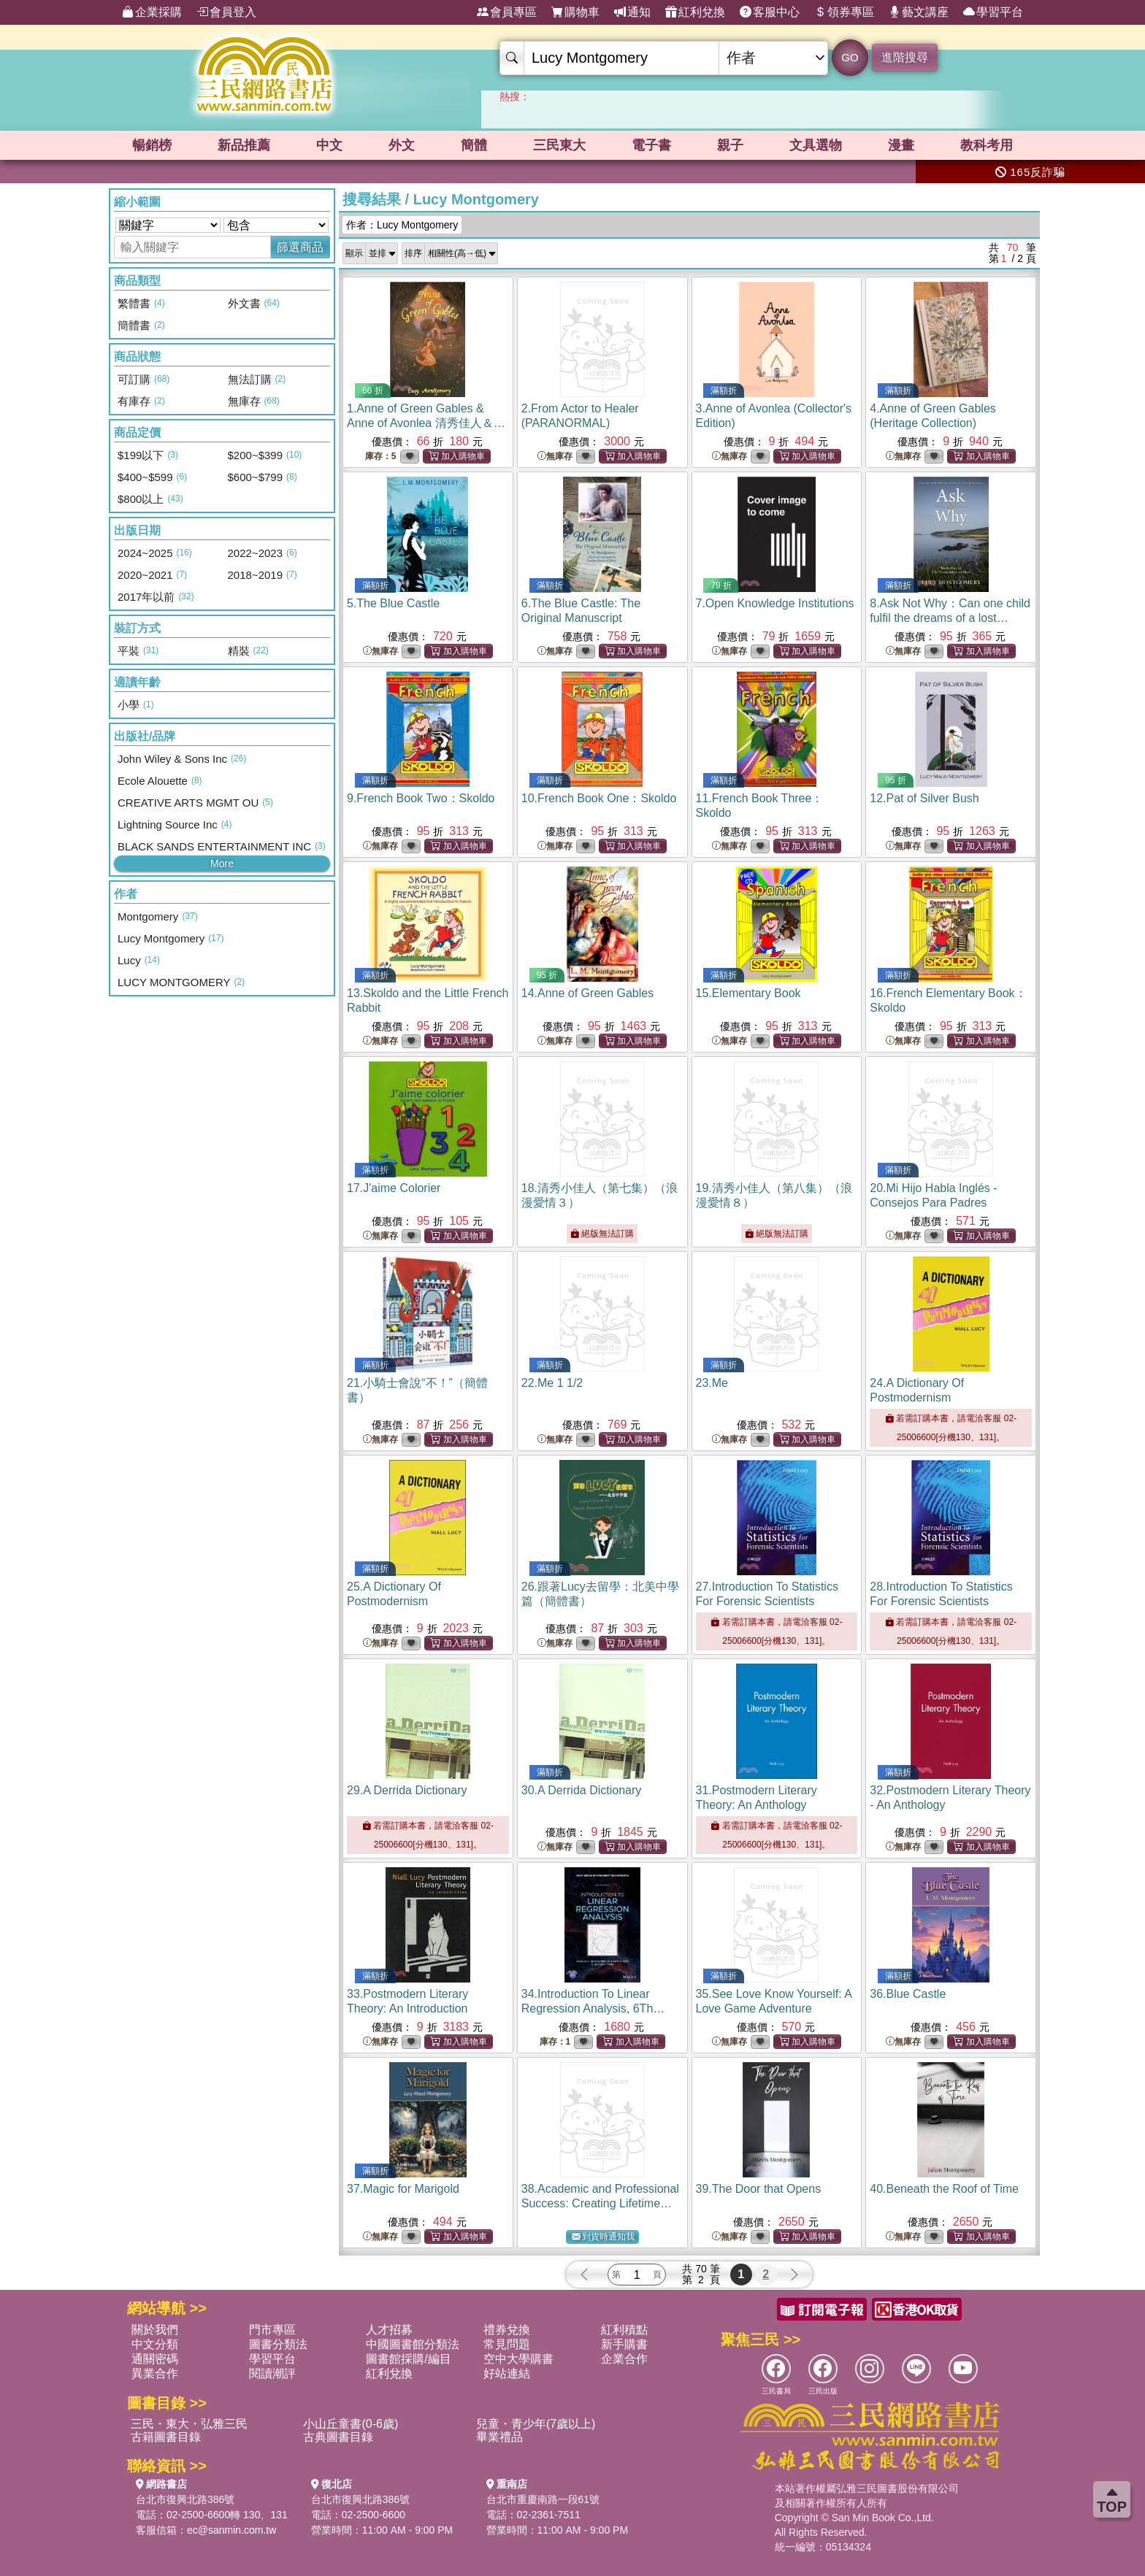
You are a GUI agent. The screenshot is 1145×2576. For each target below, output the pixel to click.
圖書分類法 (278, 2344)
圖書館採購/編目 (408, 2359)
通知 (632, 12)
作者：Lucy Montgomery (402, 225)
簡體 (474, 145)
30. (581, 1790)
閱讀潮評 (272, 2373)
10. (599, 798)
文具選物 (815, 145)
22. (552, 1383)
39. (759, 2189)
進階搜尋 (904, 57)
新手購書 (624, 2344)
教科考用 (986, 145)
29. (407, 1790)
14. (587, 993)
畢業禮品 (499, 2437)
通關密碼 (154, 2359)
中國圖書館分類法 (412, 2344)
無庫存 (554, 456)
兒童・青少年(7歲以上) (536, 2424)
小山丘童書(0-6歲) (350, 2424)
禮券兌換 (506, 2329)
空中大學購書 (518, 2359)
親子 (730, 145)
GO (849, 57)
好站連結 (506, 2373)
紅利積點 (624, 2329)
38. (600, 2203)
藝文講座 (919, 12)
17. (393, 1188)
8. (950, 618)
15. (748, 993)
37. (403, 2189)
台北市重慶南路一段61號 (543, 2499)
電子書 (651, 145)
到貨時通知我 (603, 2237)
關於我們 (154, 2329)
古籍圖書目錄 (166, 2437)
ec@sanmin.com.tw (231, 2530)
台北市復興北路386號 (185, 2499)
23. (712, 1383)
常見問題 (506, 2344)
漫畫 (901, 145)
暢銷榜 (152, 145)
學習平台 (993, 12)
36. (908, 1994)
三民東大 (559, 145)
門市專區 (272, 2329)
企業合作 (624, 2359)
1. (426, 423)
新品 (244, 145)
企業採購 (152, 12)
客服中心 (770, 12)
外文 (401, 145)
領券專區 (844, 12)
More (222, 863)
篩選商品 (300, 247)
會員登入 (226, 12)
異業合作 (154, 2373)
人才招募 (389, 2329)
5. (393, 603)
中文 (329, 145)
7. (775, 603)
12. (924, 798)
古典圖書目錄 (338, 2437)
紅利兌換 (695, 12)
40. (944, 2189)
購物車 (575, 12)
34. (593, 2008)
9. (420, 798)
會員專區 (507, 12)
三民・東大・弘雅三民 (189, 2424)
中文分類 (154, 2344)
